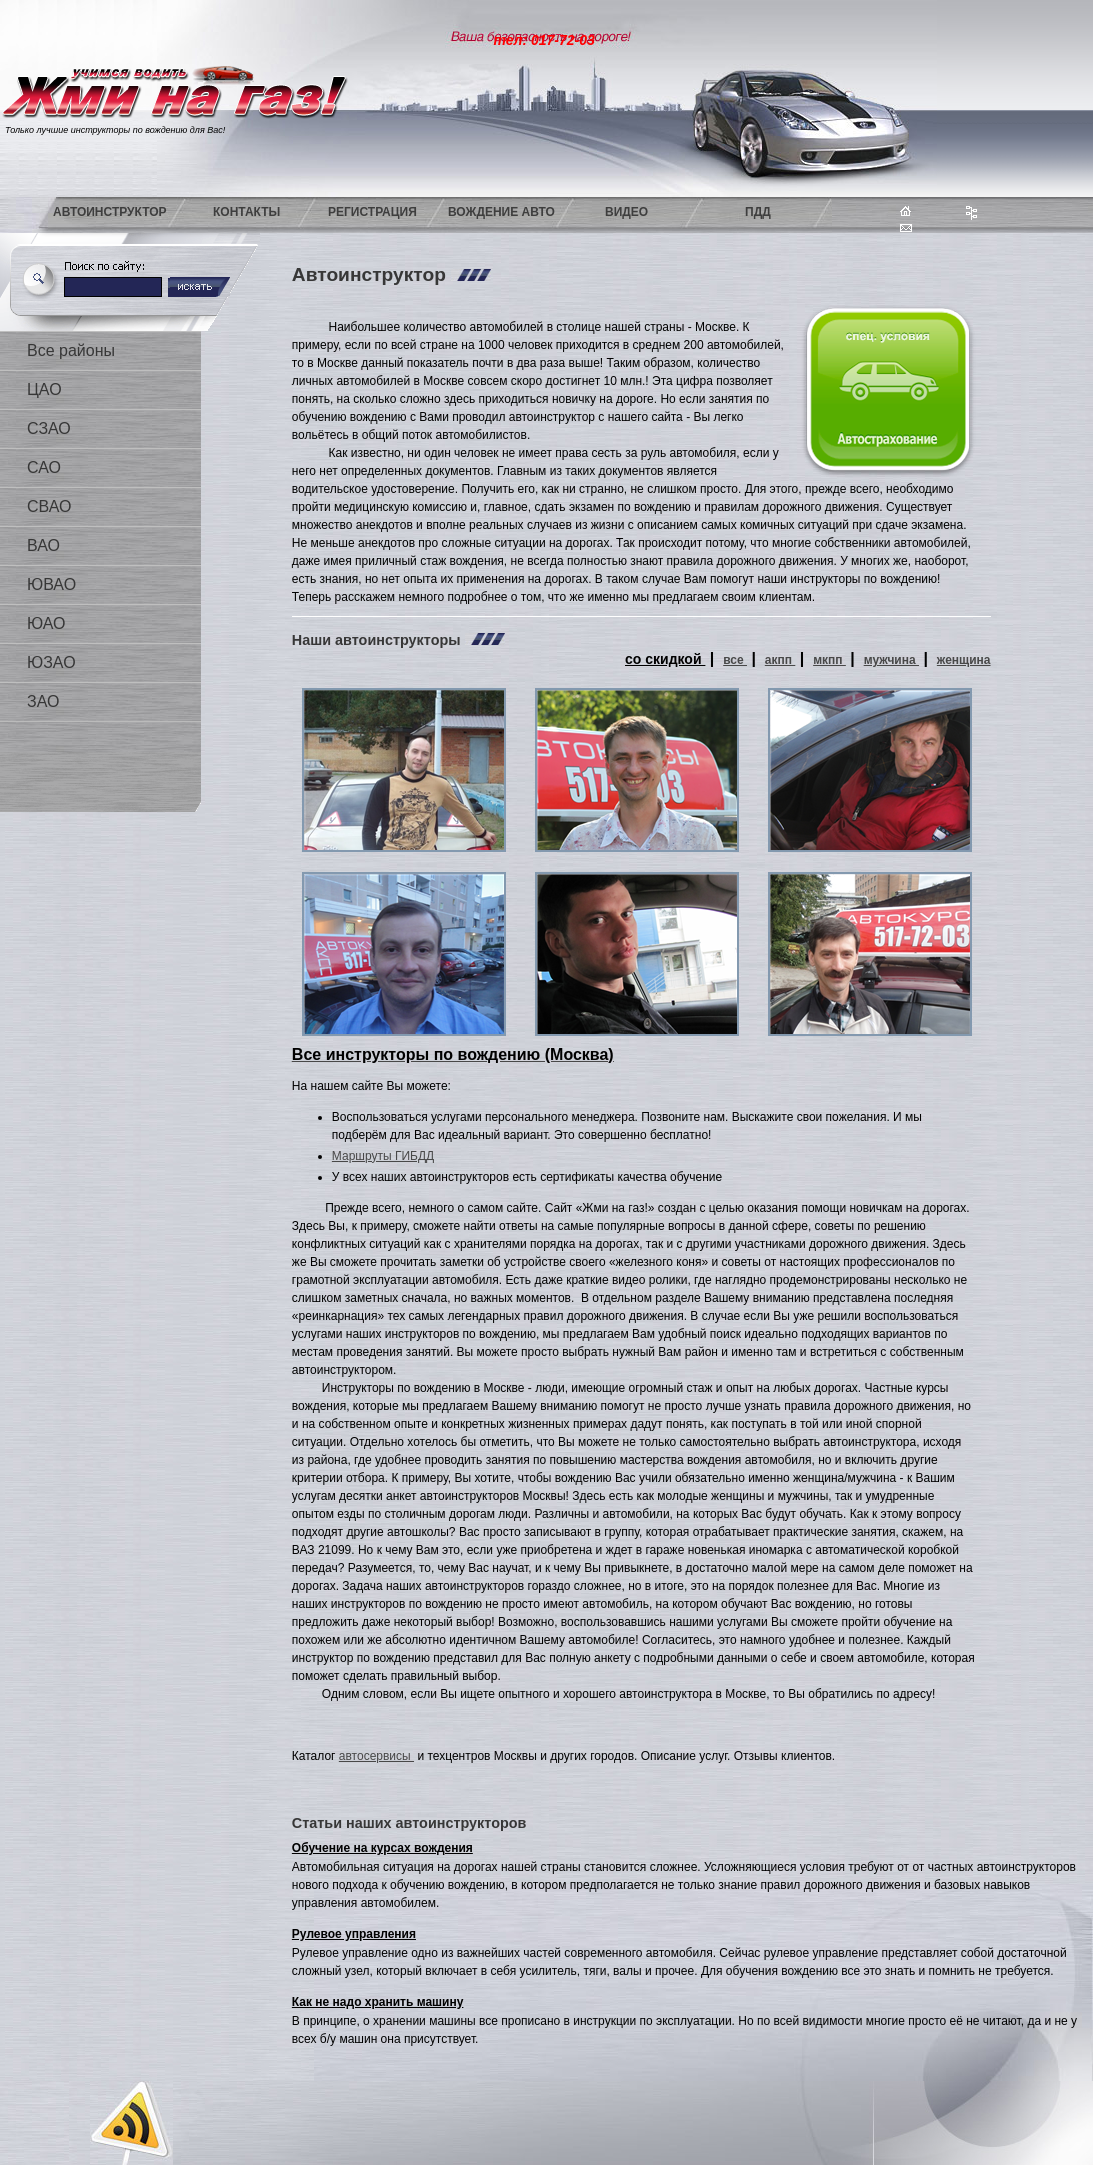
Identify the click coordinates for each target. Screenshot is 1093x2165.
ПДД (758, 212)
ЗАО (43, 701)
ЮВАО (51, 584)
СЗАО (49, 428)
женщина (964, 660)
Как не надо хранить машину (378, 2002)
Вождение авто (501, 212)
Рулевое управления (354, 1934)
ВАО (43, 545)
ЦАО (44, 389)
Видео (626, 212)
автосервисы (376, 1756)
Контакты (246, 212)
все (735, 660)
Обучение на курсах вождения (382, 1848)
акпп (780, 660)
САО (44, 467)
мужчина (891, 660)
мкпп (829, 660)
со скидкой (665, 659)
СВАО (49, 506)
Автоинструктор (110, 212)
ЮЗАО (51, 662)
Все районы (71, 350)
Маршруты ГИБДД (383, 1156)
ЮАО (46, 623)
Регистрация (372, 212)
